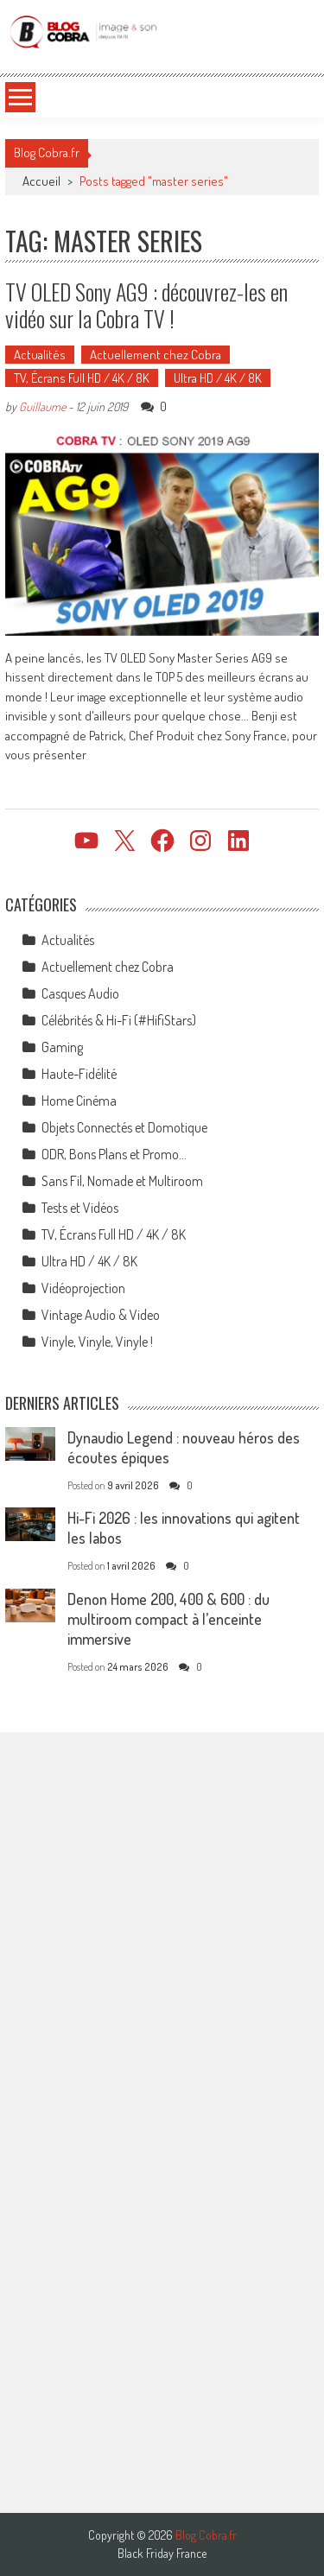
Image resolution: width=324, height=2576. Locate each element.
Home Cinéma (79, 1100)
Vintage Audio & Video (100, 1314)
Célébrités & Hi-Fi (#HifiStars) (118, 1020)
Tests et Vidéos (79, 1207)
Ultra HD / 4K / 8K (218, 378)
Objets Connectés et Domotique (124, 1127)
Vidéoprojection (83, 1288)
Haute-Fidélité (79, 1073)
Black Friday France (162, 2553)
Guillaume (42, 406)
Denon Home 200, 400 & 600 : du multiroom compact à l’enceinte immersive (168, 1618)
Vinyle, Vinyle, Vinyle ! (97, 1341)
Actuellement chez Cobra (155, 354)
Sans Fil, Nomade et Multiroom (122, 1181)
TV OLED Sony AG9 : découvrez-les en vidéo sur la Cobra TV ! (146, 305)
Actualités (40, 354)
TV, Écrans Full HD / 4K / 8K (81, 378)
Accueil (41, 181)
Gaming (62, 1047)
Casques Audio (80, 993)
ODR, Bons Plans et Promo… (114, 1154)
